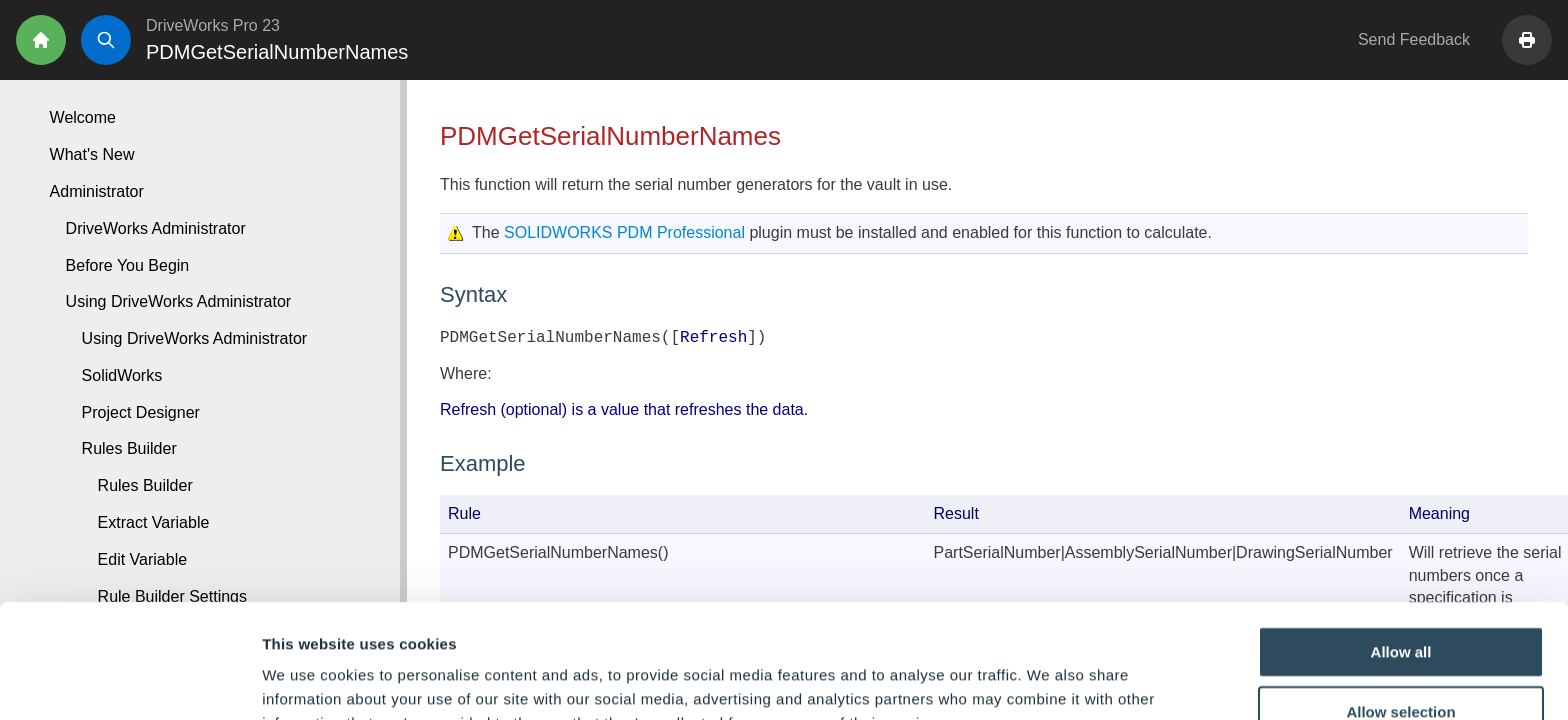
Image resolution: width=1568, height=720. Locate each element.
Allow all (1401, 544)
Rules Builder (145, 485)
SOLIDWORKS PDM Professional (624, 232)
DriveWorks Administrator (156, 228)
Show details (1049, 680)
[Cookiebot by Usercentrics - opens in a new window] (129, 681)
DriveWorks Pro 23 (213, 25)
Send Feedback (1414, 39)
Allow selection (1400, 604)
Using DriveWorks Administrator (195, 338)
